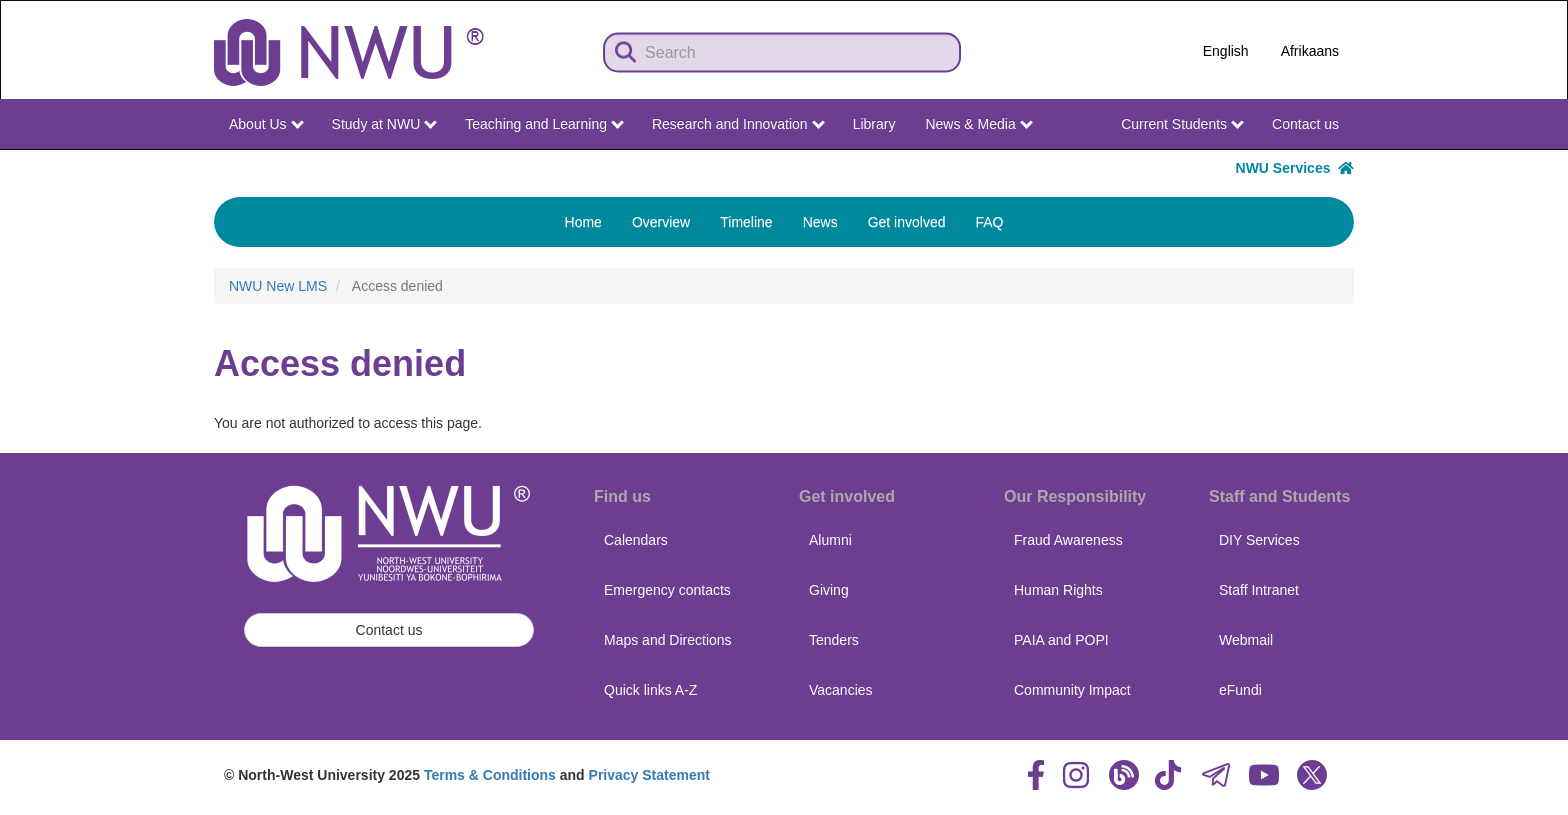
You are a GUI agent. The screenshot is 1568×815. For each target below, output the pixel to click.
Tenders (834, 640)
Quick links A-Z (650, 690)
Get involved (907, 222)
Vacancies (841, 690)
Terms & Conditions (490, 775)
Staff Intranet (1259, 590)
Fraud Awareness (1068, 540)
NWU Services (1295, 168)
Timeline (746, 222)
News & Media (978, 124)
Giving (829, 590)
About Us (266, 124)
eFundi (1240, 690)
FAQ (989, 222)
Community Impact (1072, 690)
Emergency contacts (667, 590)
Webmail (1246, 640)
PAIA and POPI (1061, 640)
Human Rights (1058, 590)
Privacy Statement (649, 775)
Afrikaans (1310, 51)
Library (874, 124)
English (1226, 51)
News (820, 222)
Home (583, 222)
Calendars (636, 540)
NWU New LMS (278, 286)
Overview (661, 222)
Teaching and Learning (544, 124)
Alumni (830, 540)
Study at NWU (385, 124)
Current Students (1182, 124)
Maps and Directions (668, 640)
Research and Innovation (738, 124)
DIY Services (1259, 540)
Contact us (1305, 124)
